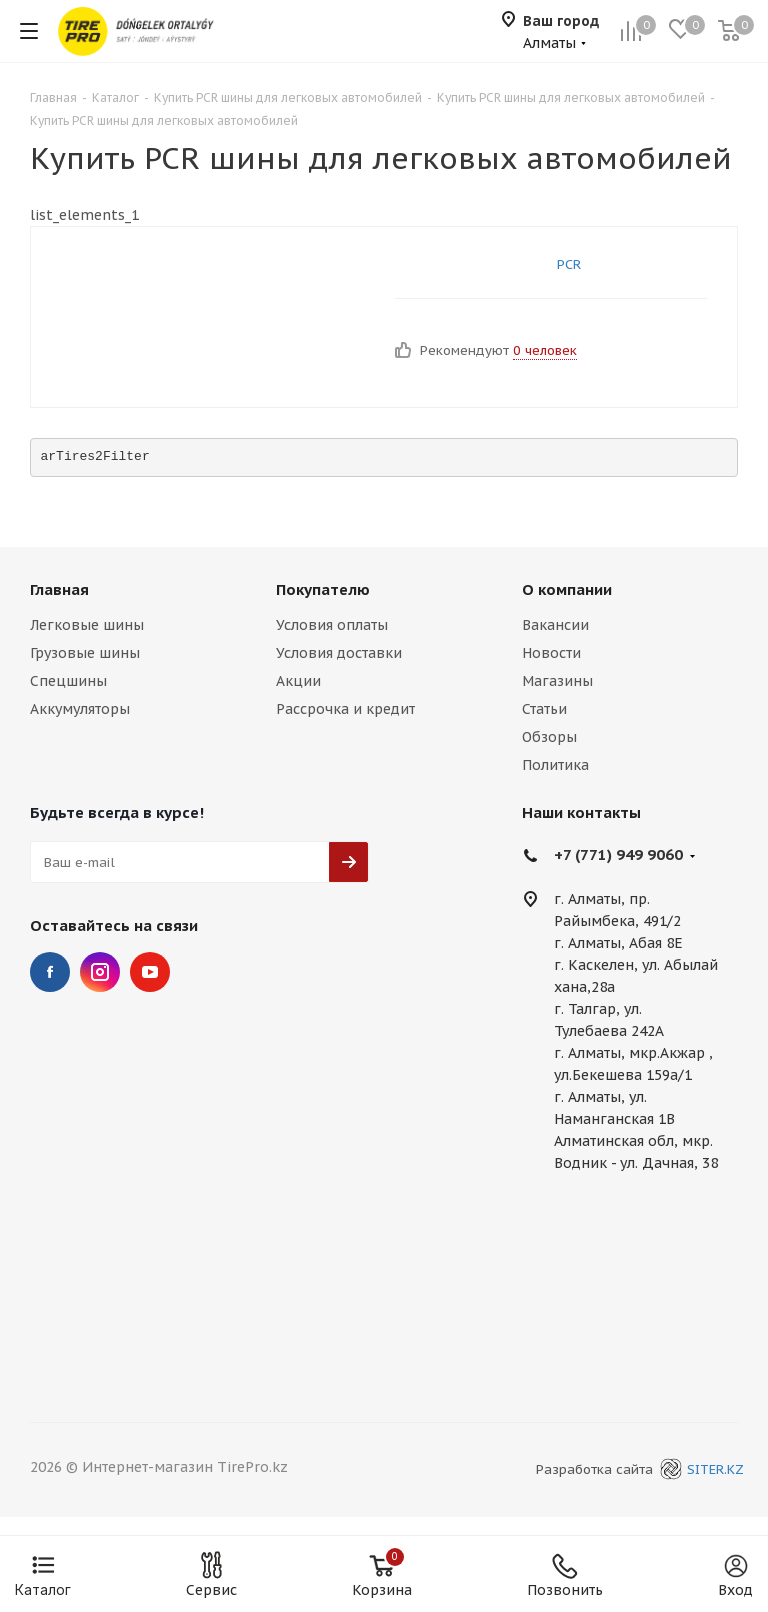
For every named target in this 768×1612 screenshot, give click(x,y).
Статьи (544, 709)
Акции (298, 681)
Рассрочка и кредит (345, 709)
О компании (567, 589)
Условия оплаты (332, 625)
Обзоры (549, 737)
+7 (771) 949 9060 (618, 854)
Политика (555, 765)
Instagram (100, 972)
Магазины (557, 681)
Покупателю (323, 589)
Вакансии (555, 625)
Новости (551, 653)
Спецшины (68, 681)
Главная (59, 589)
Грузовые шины (85, 653)
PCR (569, 264)
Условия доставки (339, 653)
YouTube (150, 972)
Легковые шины (87, 625)
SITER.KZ (699, 1469)
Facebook (50, 972)
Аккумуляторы (80, 709)
